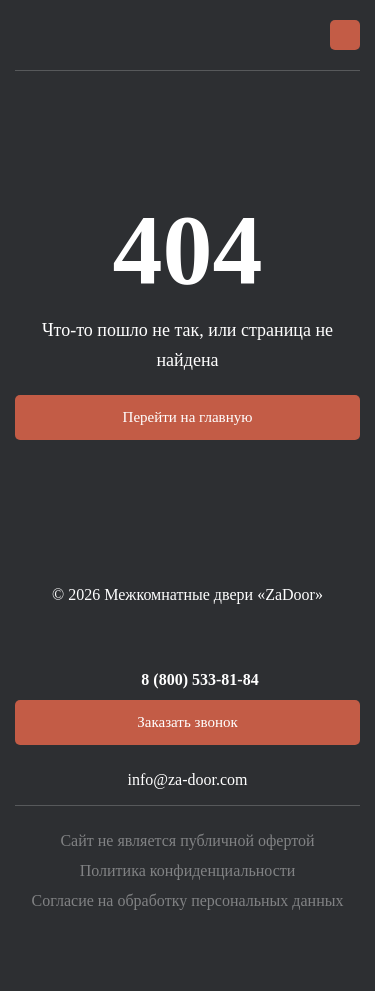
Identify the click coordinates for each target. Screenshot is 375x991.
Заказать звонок (187, 722)
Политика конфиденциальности (188, 870)
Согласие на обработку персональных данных (188, 900)
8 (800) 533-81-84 (199, 679)
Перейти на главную (188, 417)
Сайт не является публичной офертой (187, 840)
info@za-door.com (187, 779)
